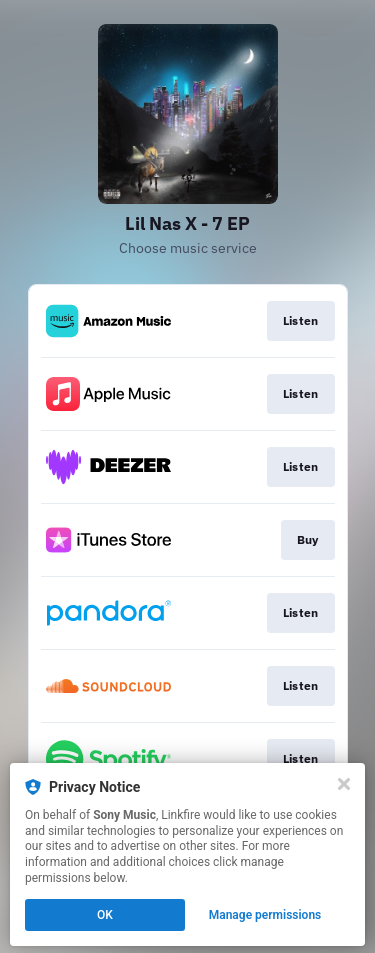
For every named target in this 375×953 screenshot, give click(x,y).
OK (105, 915)
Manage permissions (265, 915)
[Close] (344, 784)
